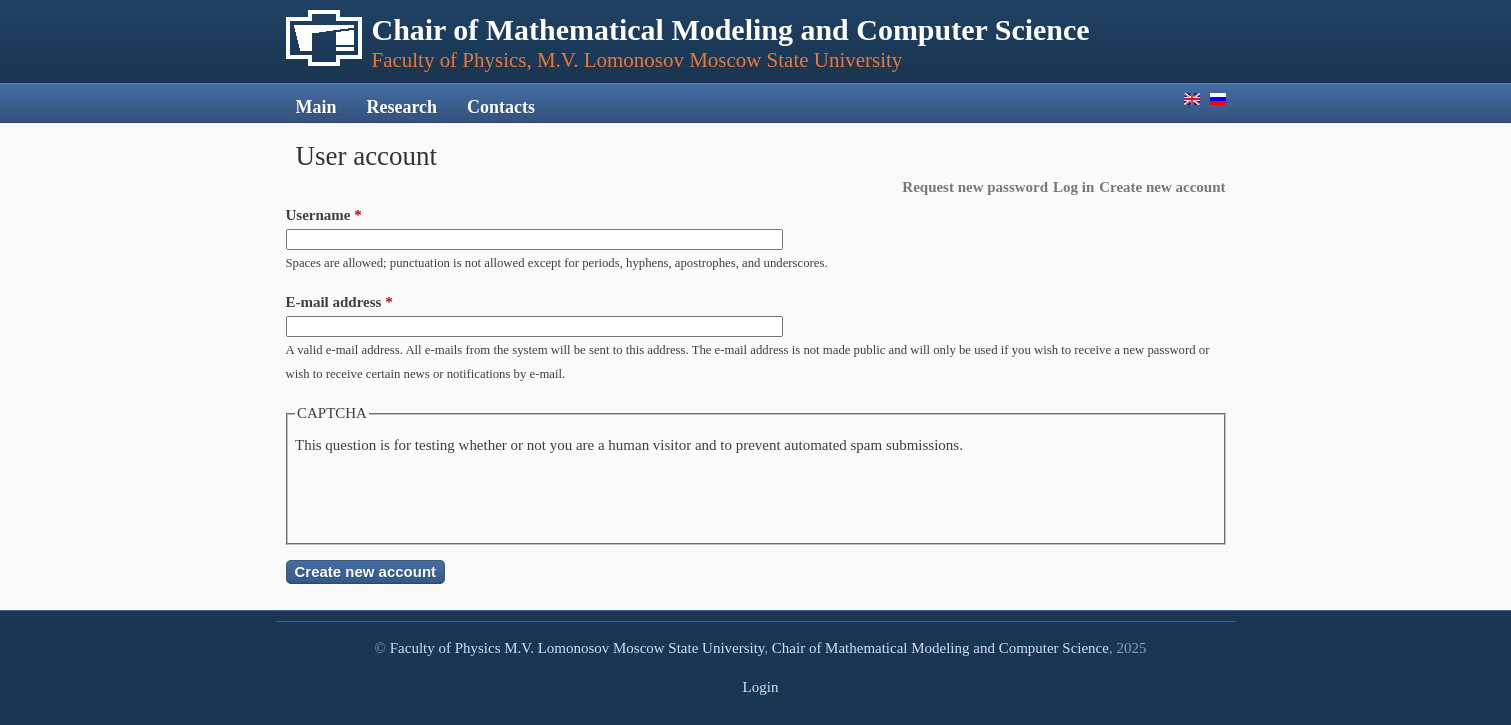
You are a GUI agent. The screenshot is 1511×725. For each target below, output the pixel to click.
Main (316, 107)
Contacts (501, 107)
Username (324, 215)
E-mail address (339, 302)
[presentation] (447, 497)
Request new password (975, 187)
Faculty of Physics (445, 648)
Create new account (1162, 187)
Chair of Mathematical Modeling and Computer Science (940, 648)
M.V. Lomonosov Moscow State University (634, 648)
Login (761, 687)
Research (401, 107)
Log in (1073, 187)
